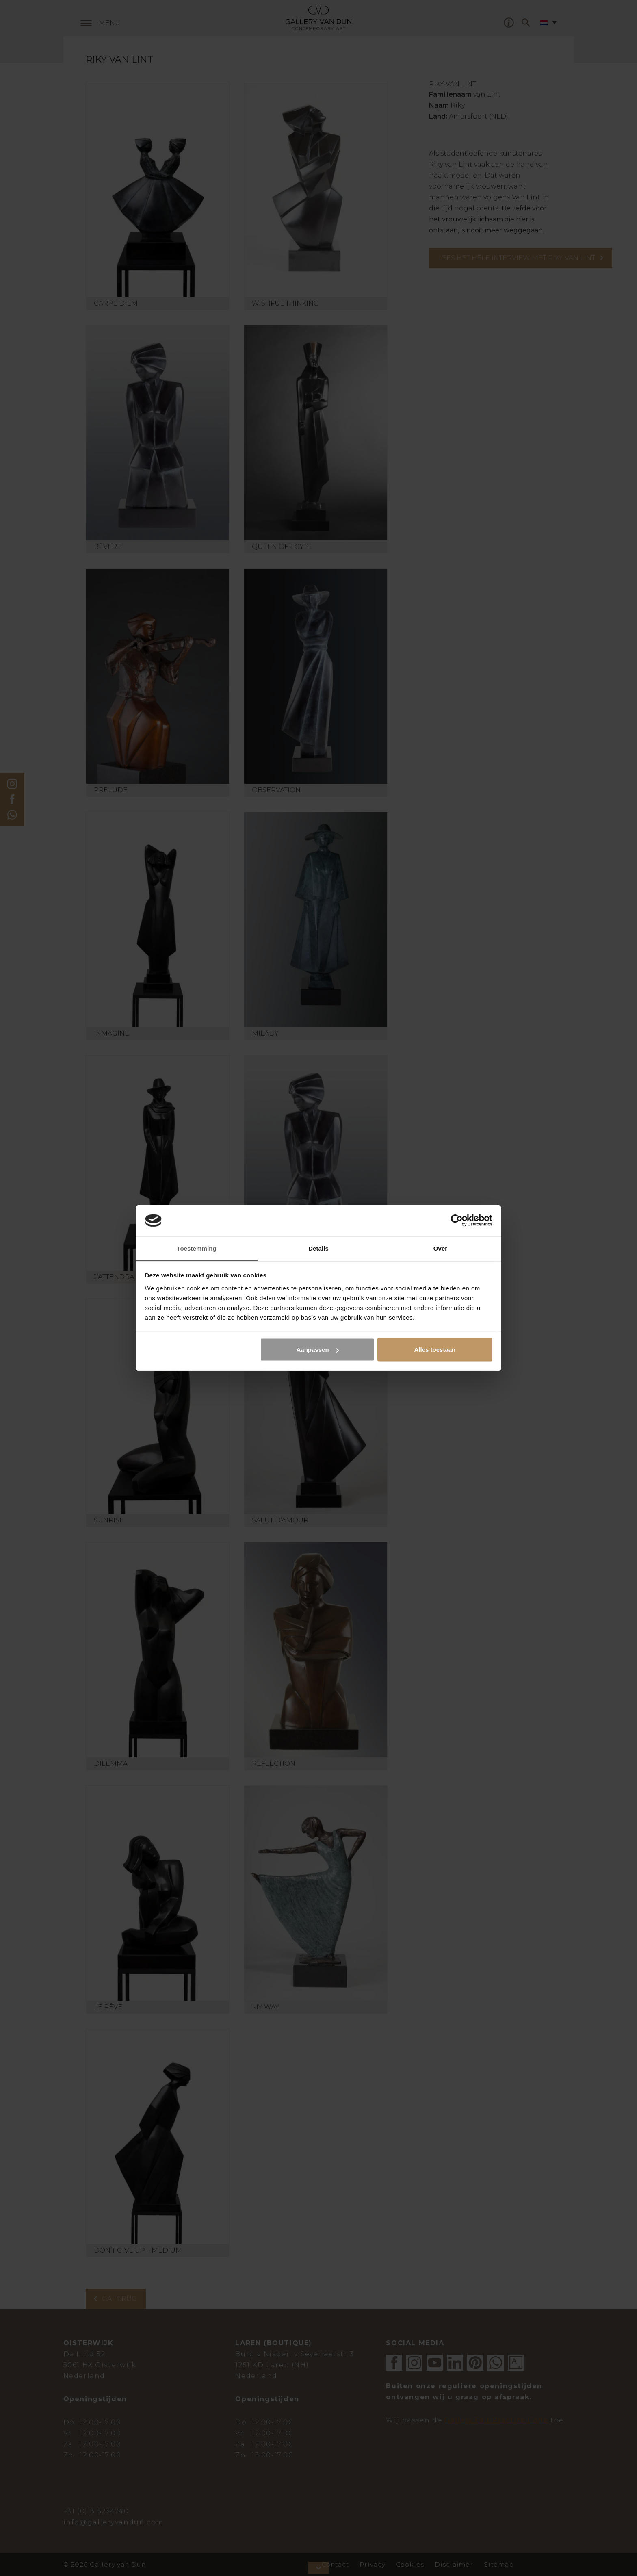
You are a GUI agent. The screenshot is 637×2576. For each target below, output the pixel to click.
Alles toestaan (435, 1349)
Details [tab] (318, 1248)
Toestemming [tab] (197, 1248)
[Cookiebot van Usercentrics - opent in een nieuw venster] (456, 1220)
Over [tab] (440, 1248)
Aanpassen (318, 1349)
